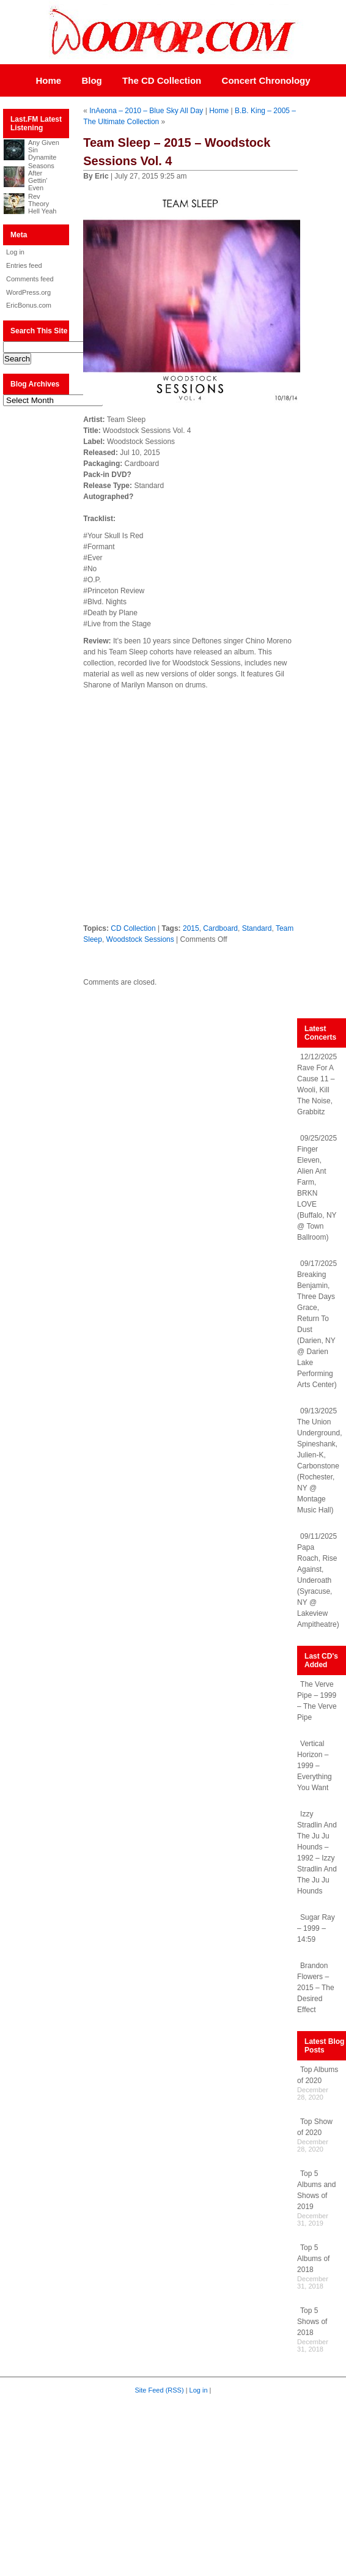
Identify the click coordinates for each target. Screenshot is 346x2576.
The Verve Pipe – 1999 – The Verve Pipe (317, 1701)
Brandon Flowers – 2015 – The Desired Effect (315, 1987)
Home (48, 80)
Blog (91, 80)
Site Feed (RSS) (159, 2390)
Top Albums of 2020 (317, 2075)
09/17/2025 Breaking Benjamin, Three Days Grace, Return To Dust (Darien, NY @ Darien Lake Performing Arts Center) (317, 1324)
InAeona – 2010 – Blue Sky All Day (146, 110)
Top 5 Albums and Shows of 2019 (316, 2190)
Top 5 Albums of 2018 (313, 2258)
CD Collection (133, 928)
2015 (191, 928)
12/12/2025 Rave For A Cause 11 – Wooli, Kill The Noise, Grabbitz (317, 1084)
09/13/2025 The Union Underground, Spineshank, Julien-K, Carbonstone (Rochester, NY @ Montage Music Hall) (319, 1460)
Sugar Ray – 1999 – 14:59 (316, 1928)
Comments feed (30, 279)
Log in (15, 252)
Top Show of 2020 (315, 2127)
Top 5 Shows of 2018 (312, 2321)
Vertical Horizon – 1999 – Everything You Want (314, 1765)
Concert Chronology (266, 80)
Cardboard (220, 928)
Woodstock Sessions (140, 939)
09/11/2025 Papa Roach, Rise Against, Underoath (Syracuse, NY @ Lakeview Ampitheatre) (318, 1580)
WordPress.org (28, 292)
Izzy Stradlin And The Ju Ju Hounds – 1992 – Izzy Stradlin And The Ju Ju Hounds (317, 1852)
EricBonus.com (28, 305)
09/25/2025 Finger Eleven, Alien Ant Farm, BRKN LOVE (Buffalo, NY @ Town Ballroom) (317, 1188)
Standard (257, 928)
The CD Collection (161, 80)
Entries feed (24, 265)
